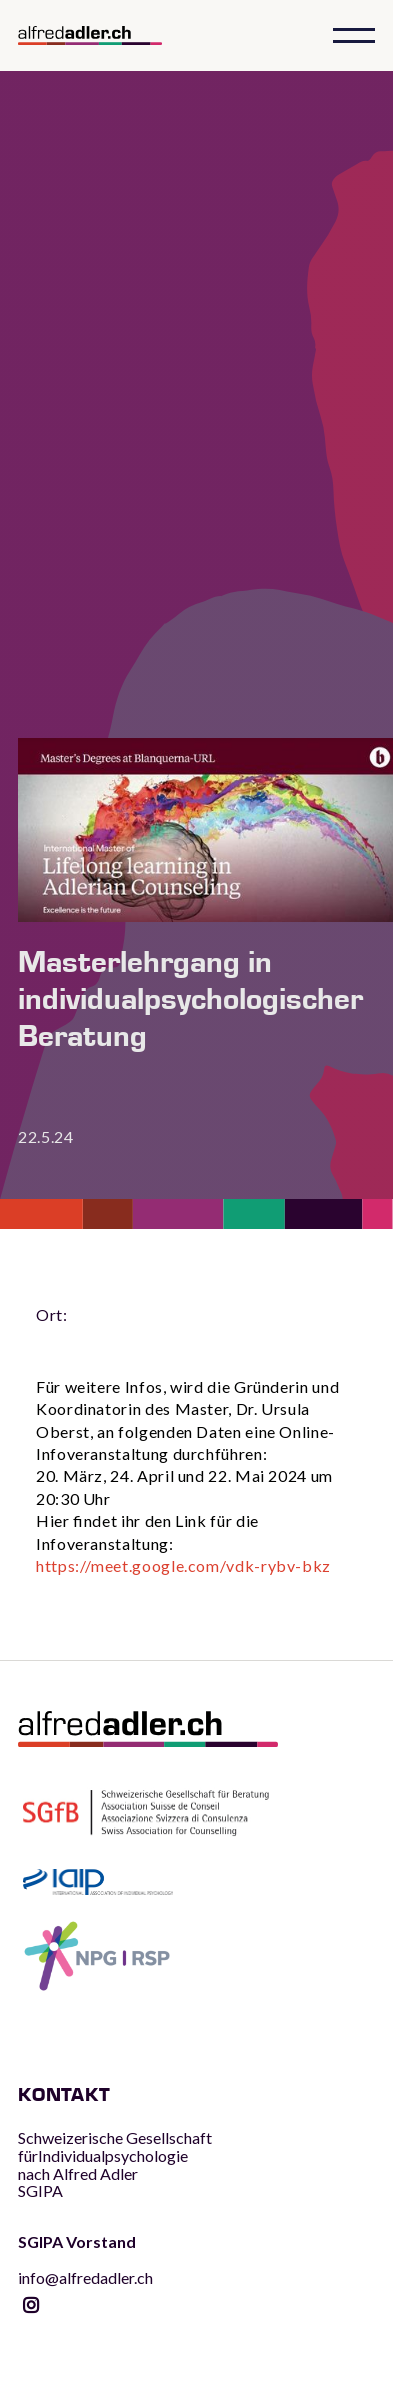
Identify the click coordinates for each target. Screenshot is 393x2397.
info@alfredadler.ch (85, 2259)
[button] (354, 35)
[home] (108, 36)
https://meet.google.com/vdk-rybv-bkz (183, 1565)
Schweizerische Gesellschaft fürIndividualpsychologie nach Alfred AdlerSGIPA (115, 2164)
